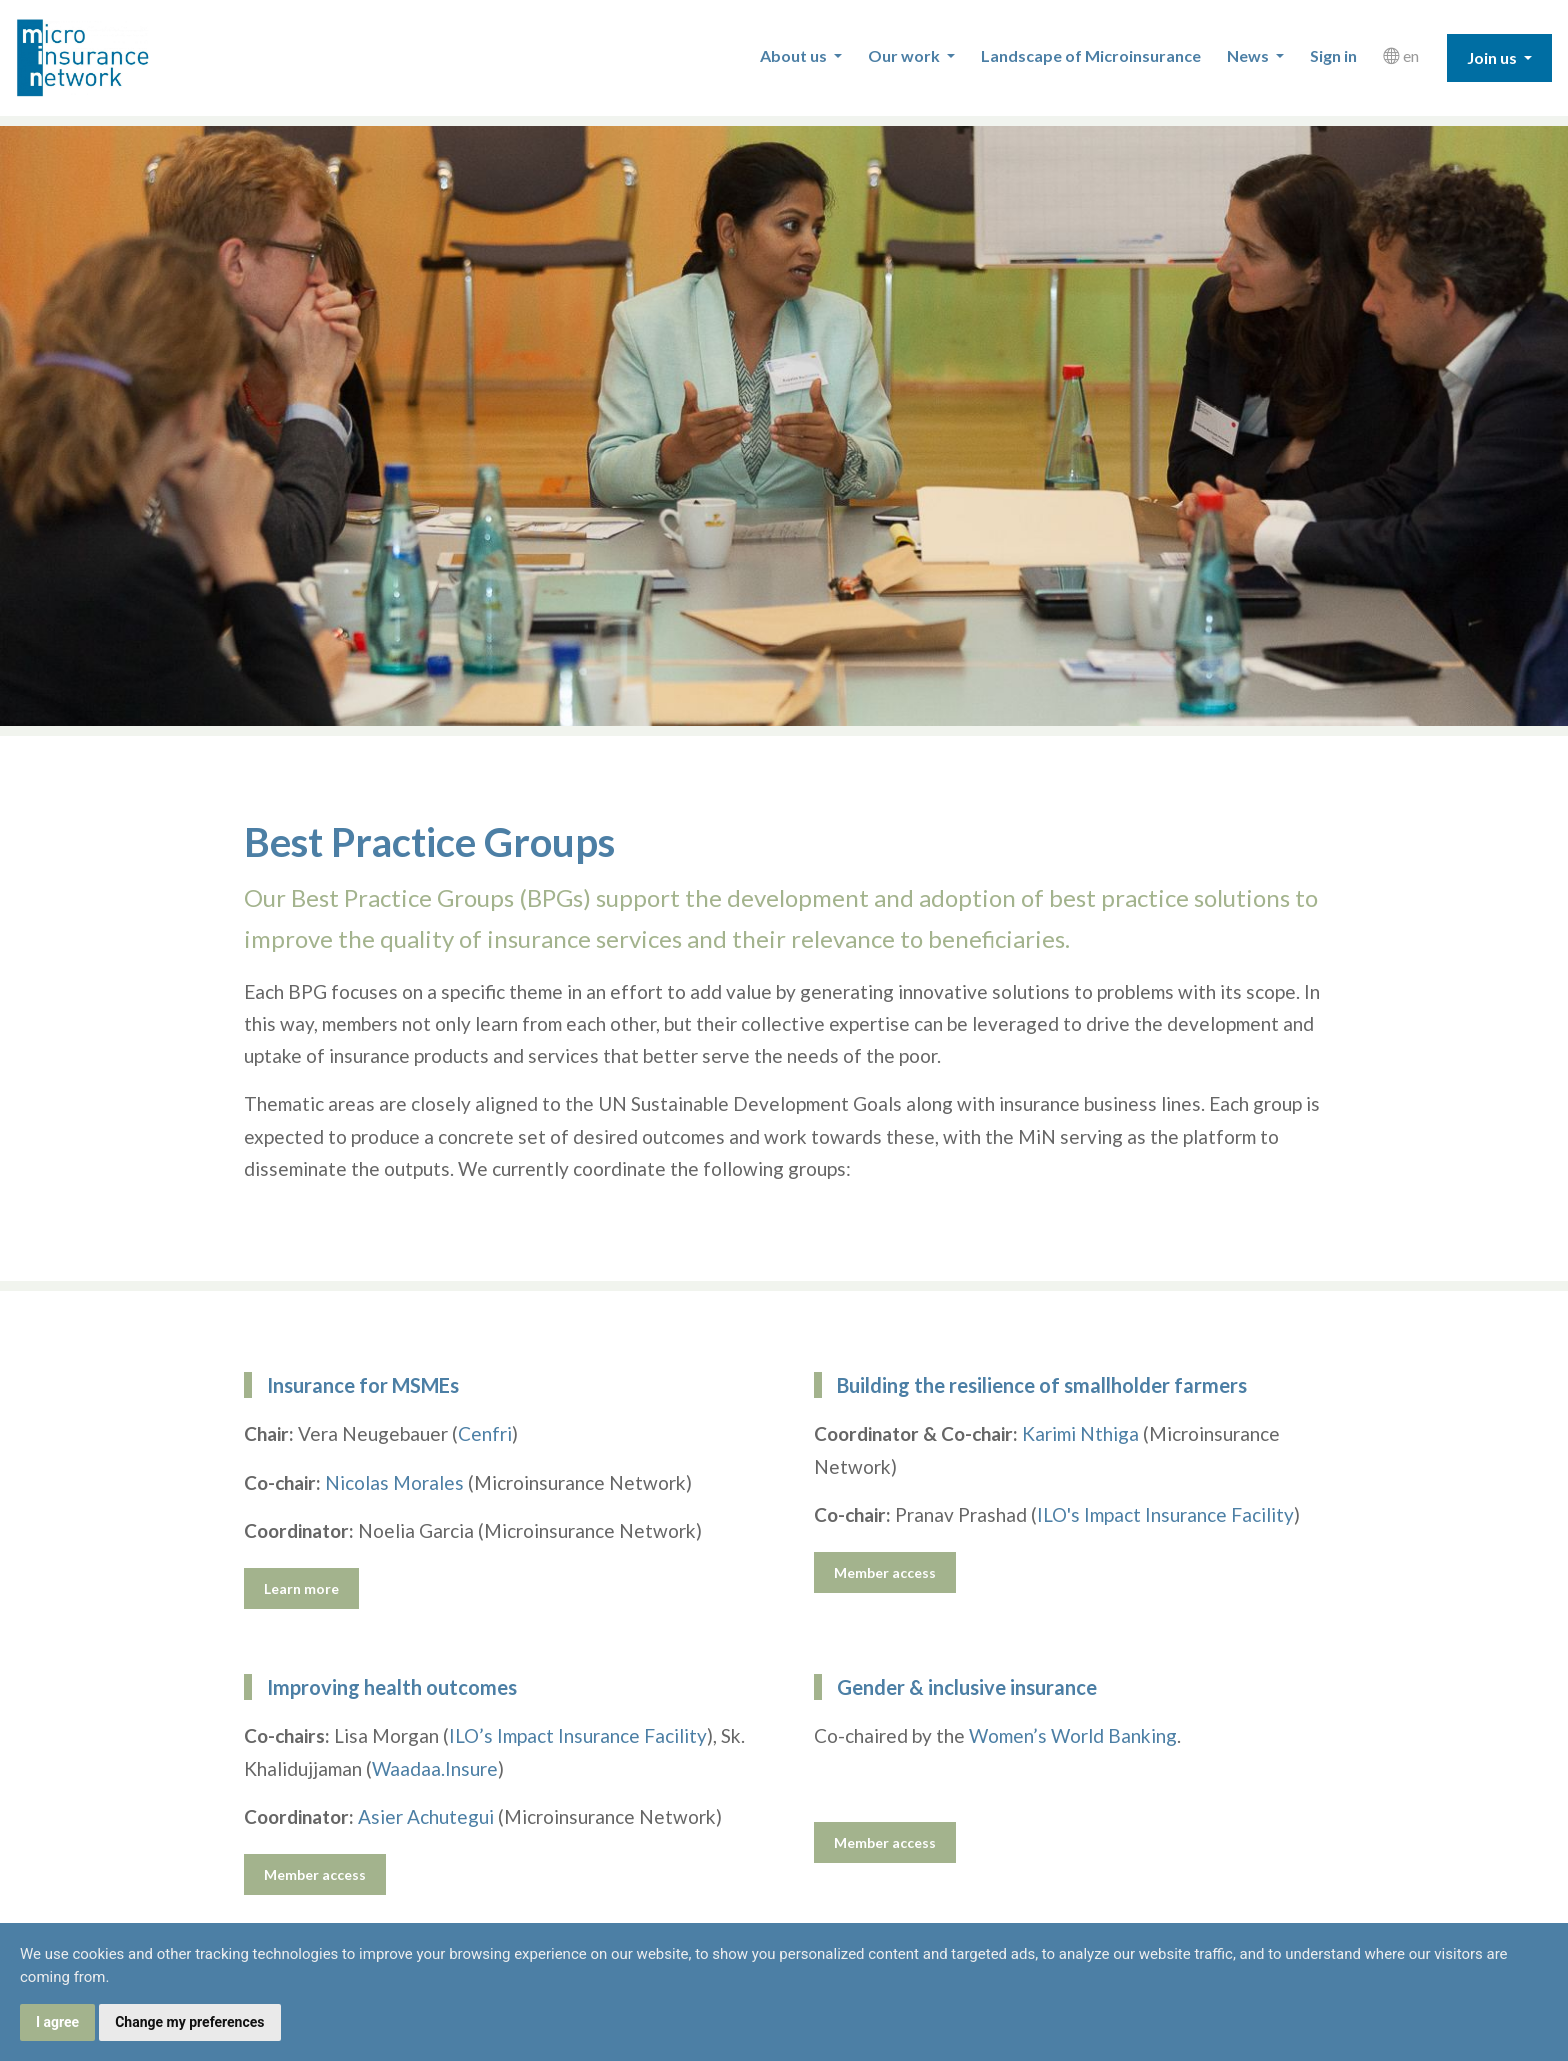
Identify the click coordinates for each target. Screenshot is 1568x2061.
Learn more (301, 1588)
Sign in (1333, 55)
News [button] (1249, 55)
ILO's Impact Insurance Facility (1165, 1514)
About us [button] (795, 55)
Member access (885, 1572)
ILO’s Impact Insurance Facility (578, 1735)
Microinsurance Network (116, 58)
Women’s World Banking (1073, 1735)
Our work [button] (905, 55)
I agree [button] (57, 2022)
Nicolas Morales (394, 1482)
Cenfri (485, 1433)
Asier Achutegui (426, 1816)
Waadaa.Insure (435, 1768)
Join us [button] (1493, 57)
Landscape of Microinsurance (1091, 55)
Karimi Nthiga (1080, 1433)
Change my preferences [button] (189, 2022)
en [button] (1401, 55)
